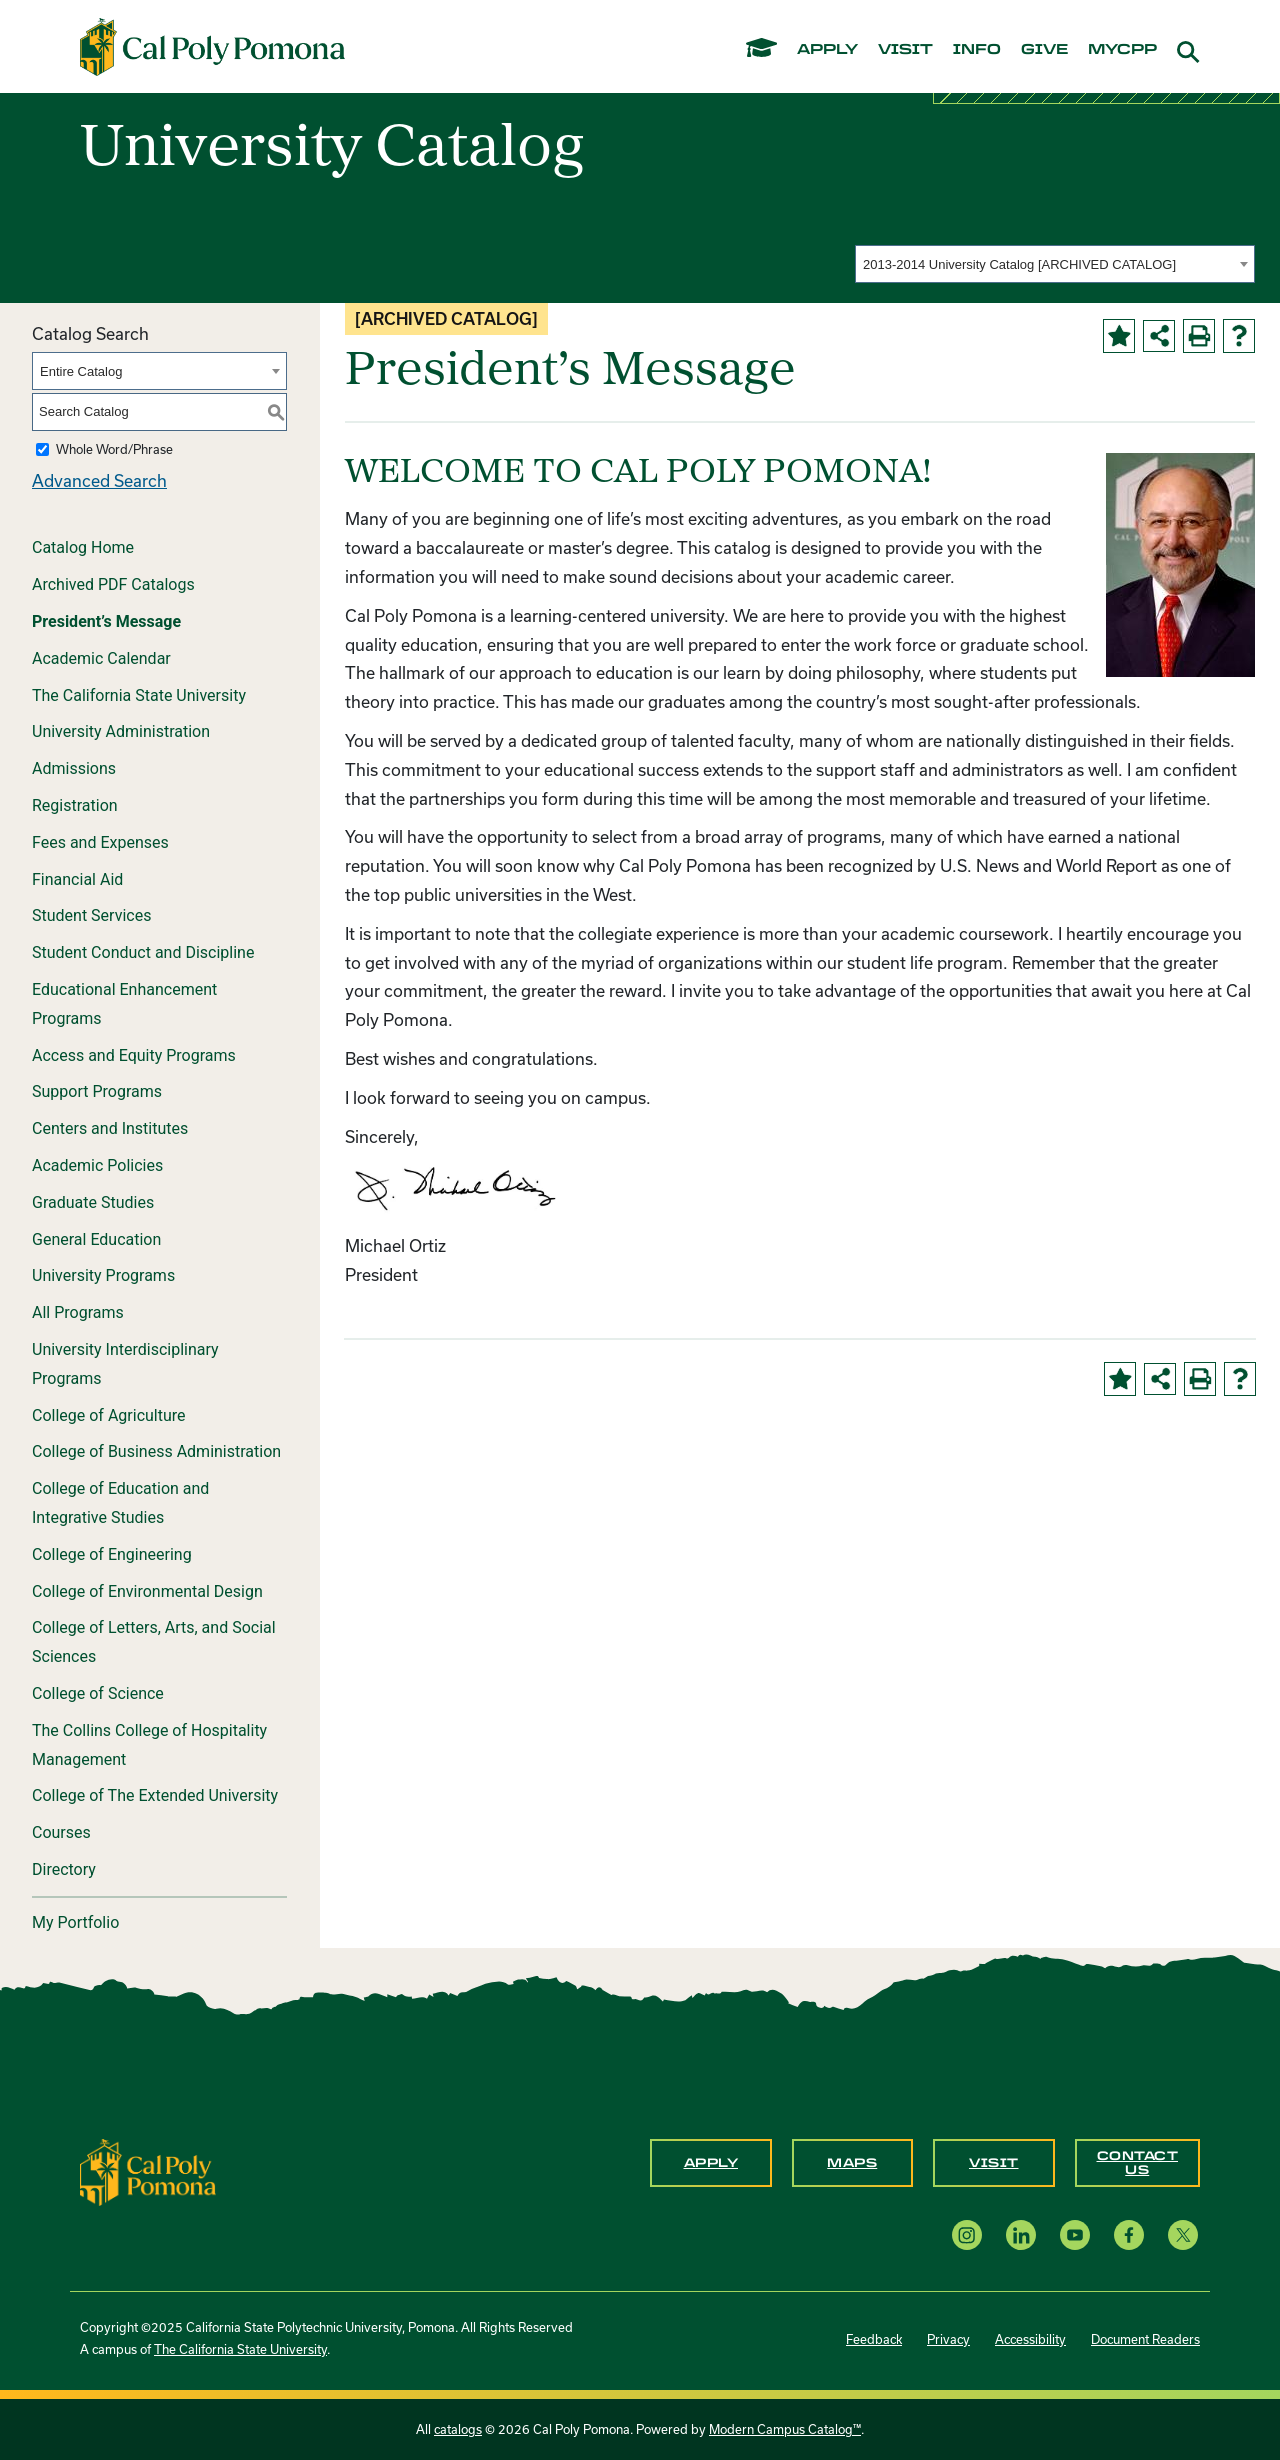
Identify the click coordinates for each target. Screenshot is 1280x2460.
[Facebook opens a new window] (1129, 2234)
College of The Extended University (155, 1795)
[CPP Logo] (148, 2170)
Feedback (874, 2339)
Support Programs (97, 1091)
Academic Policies (97, 1165)
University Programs (103, 1275)
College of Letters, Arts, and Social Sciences (154, 1642)
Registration (75, 805)
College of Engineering (112, 1554)
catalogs (458, 2429)
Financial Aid (77, 879)
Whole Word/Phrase (114, 449)
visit (905, 50)
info (977, 50)
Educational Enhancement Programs (124, 1004)
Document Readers (1145, 2339)
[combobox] (1055, 264)
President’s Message (106, 621)
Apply (711, 2163)
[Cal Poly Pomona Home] (212, 47)
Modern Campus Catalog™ (785, 2429)
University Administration (121, 731)
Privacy (948, 2339)
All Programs (78, 1312)
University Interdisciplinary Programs (125, 1364)
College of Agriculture (109, 1415)
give (1044, 50)
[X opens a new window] (1183, 2234)
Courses (61, 1832)
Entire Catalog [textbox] (81, 371)
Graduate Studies (93, 1202)
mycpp (1122, 50)
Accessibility (1030, 2339)
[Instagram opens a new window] (967, 2234)
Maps (852, 2163)
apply (827, 50)
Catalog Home (83, 547)
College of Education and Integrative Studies (120, 1503)
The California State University (139, 695)
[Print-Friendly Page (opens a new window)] (1199, 336)
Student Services (91, 915)
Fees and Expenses (100, 842)
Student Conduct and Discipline (143, 952)
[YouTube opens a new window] (1075, 2234)
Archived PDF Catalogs (113, 584)
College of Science (98, 1693)
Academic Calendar (101, 658)
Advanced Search (99, 480)
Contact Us (1138, 2163)
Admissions (74, 768)
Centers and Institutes (110, 1128)
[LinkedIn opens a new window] (1021, 2234)
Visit (994, 2163)
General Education (96, 1239)
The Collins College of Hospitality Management (149, 1745)
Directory (64, 1869)
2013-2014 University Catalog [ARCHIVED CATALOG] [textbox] (1019, 264)
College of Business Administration (156, 1451)
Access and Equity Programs (134, 1055)
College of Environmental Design (147, 1591)
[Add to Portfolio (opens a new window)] (1119, 336)
